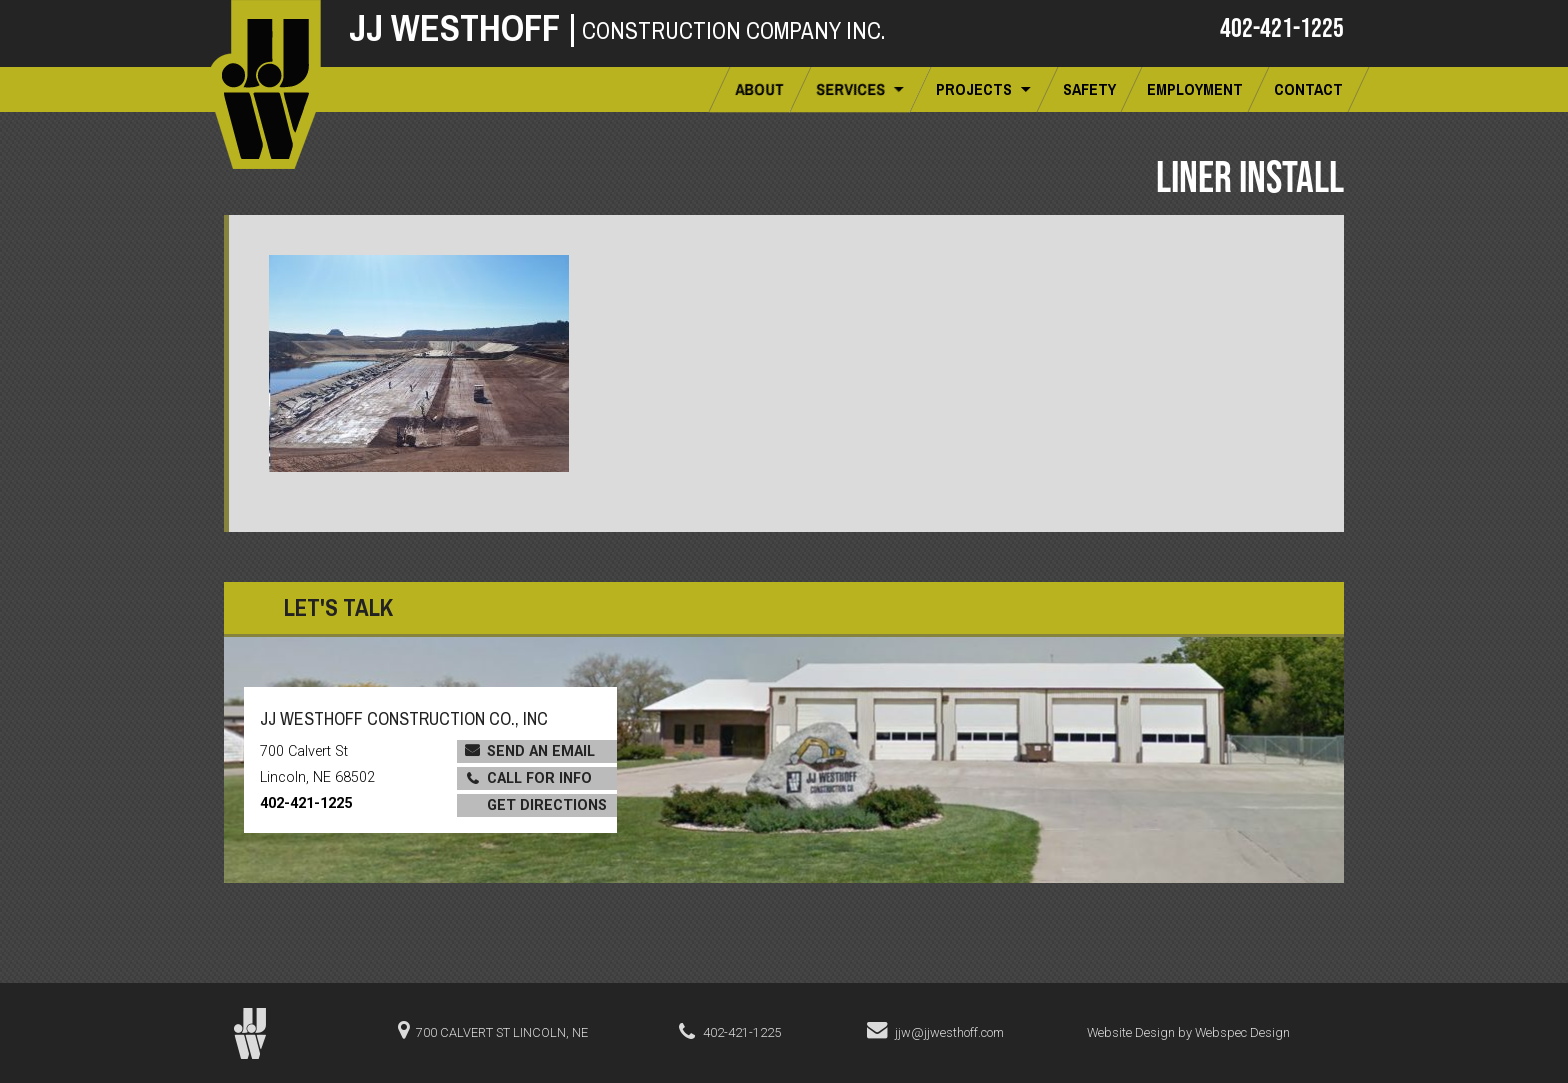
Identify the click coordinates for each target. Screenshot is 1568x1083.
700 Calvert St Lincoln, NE (502, 1032)
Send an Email (541, 751)
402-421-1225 (1282, 27)
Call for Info (539, 778)
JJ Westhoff (463, 28)
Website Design (1131, 1032)
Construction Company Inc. (733, 30)
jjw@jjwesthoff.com (949, 1032)
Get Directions (547, 805)
